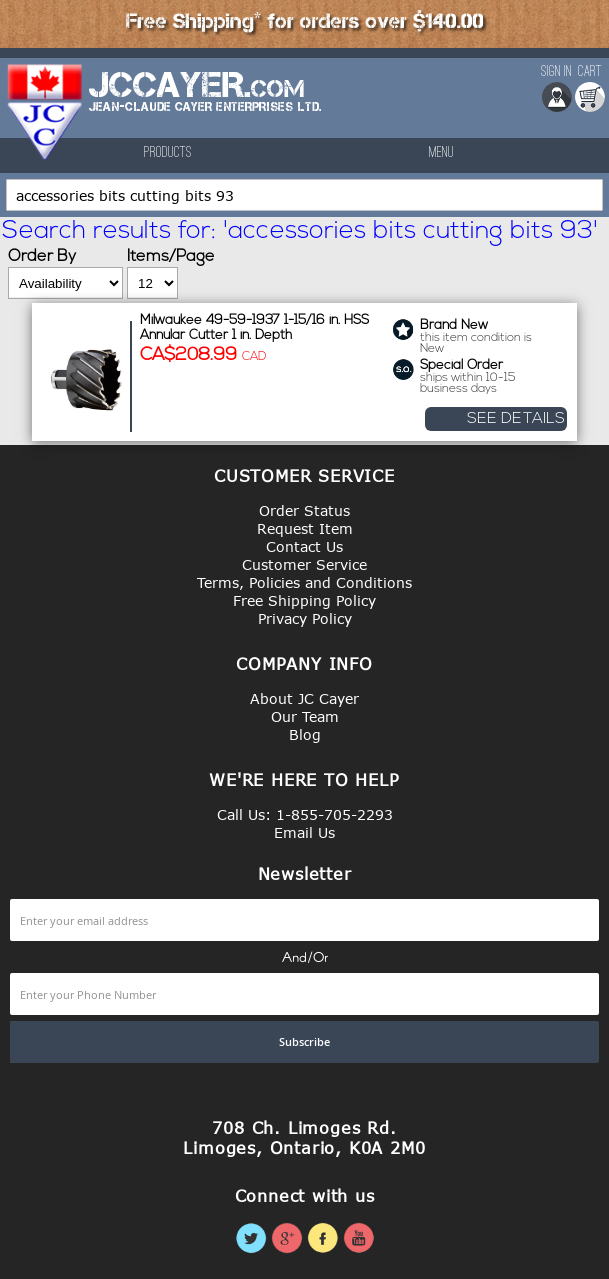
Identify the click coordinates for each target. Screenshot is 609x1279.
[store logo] (46, 112)
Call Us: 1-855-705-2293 (305, 814)
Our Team (305, 716)
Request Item (305, 528)
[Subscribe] (304, 1042)
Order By (42, 257)
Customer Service (304, 564)
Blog (305, 734)
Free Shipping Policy (304, 600)
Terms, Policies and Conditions (304, 582)
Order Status (304, 510)
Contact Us (304, 546)
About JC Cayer (304, 698)
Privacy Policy (305, 618)
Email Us (304, 832)
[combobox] (304, 195)
